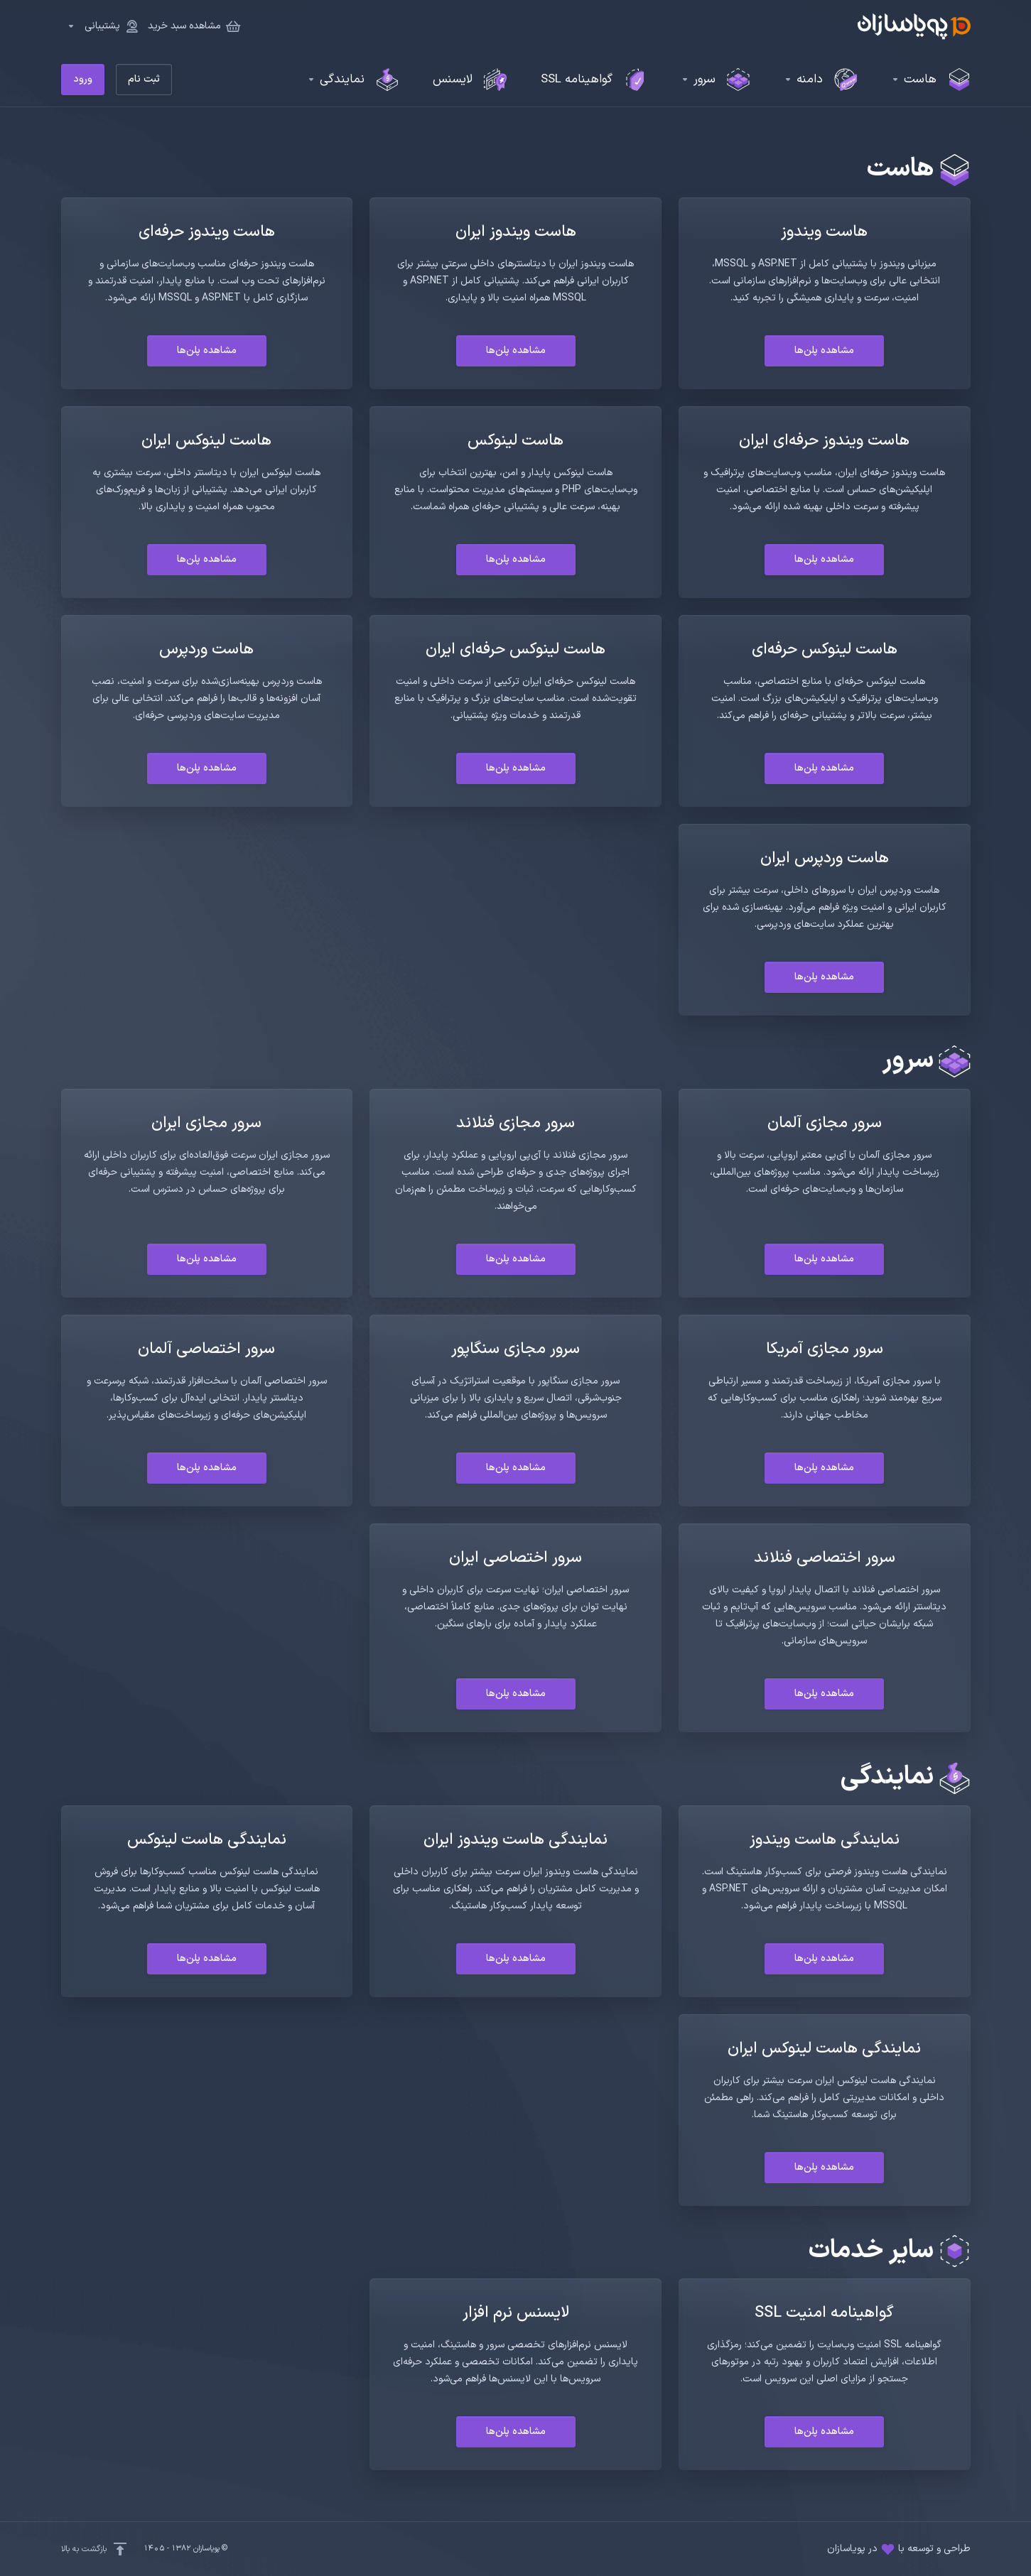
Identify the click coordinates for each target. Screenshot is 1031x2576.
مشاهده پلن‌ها (824, 350)
